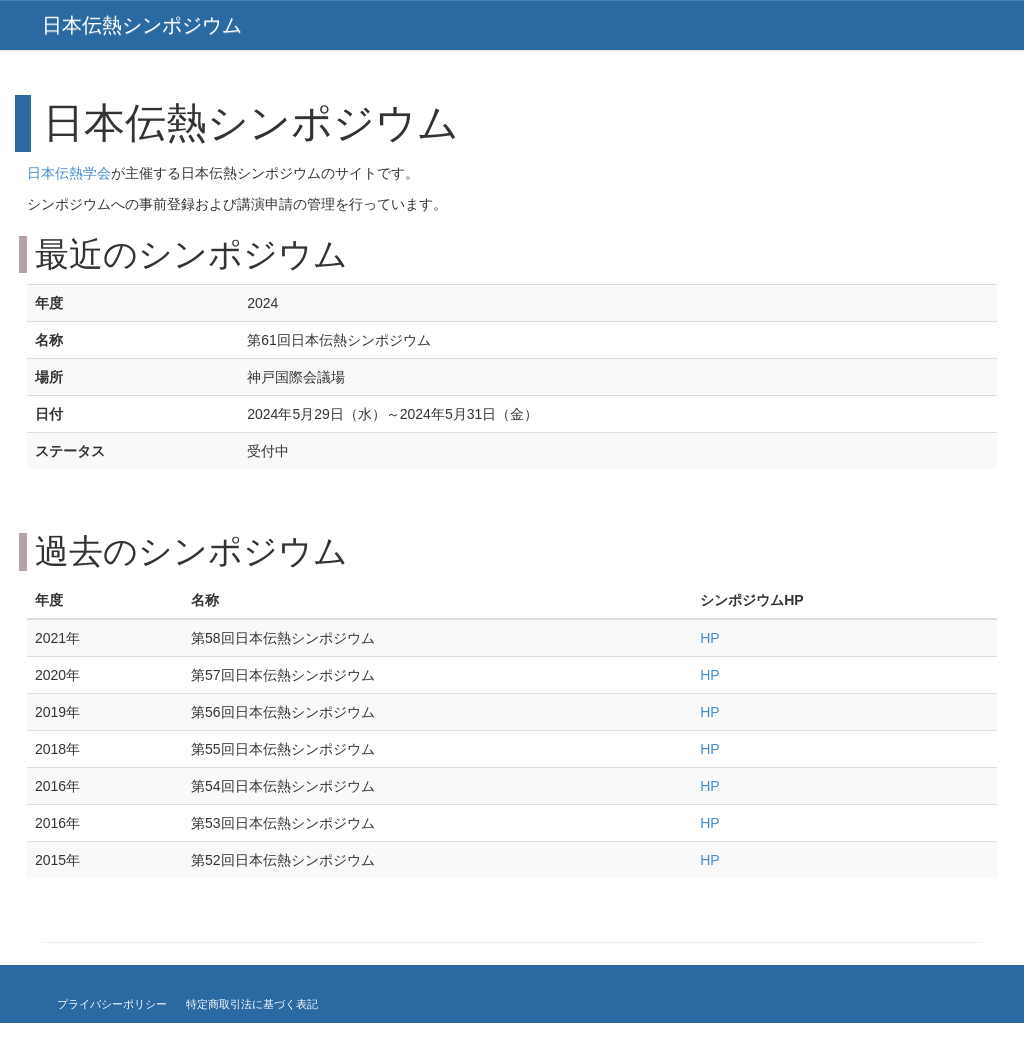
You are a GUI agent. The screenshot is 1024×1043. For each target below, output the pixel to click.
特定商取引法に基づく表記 (252, 1004)
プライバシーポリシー (112, 1004)
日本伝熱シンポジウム (142, 25)
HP (709, 638)
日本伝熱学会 (69, 173)
